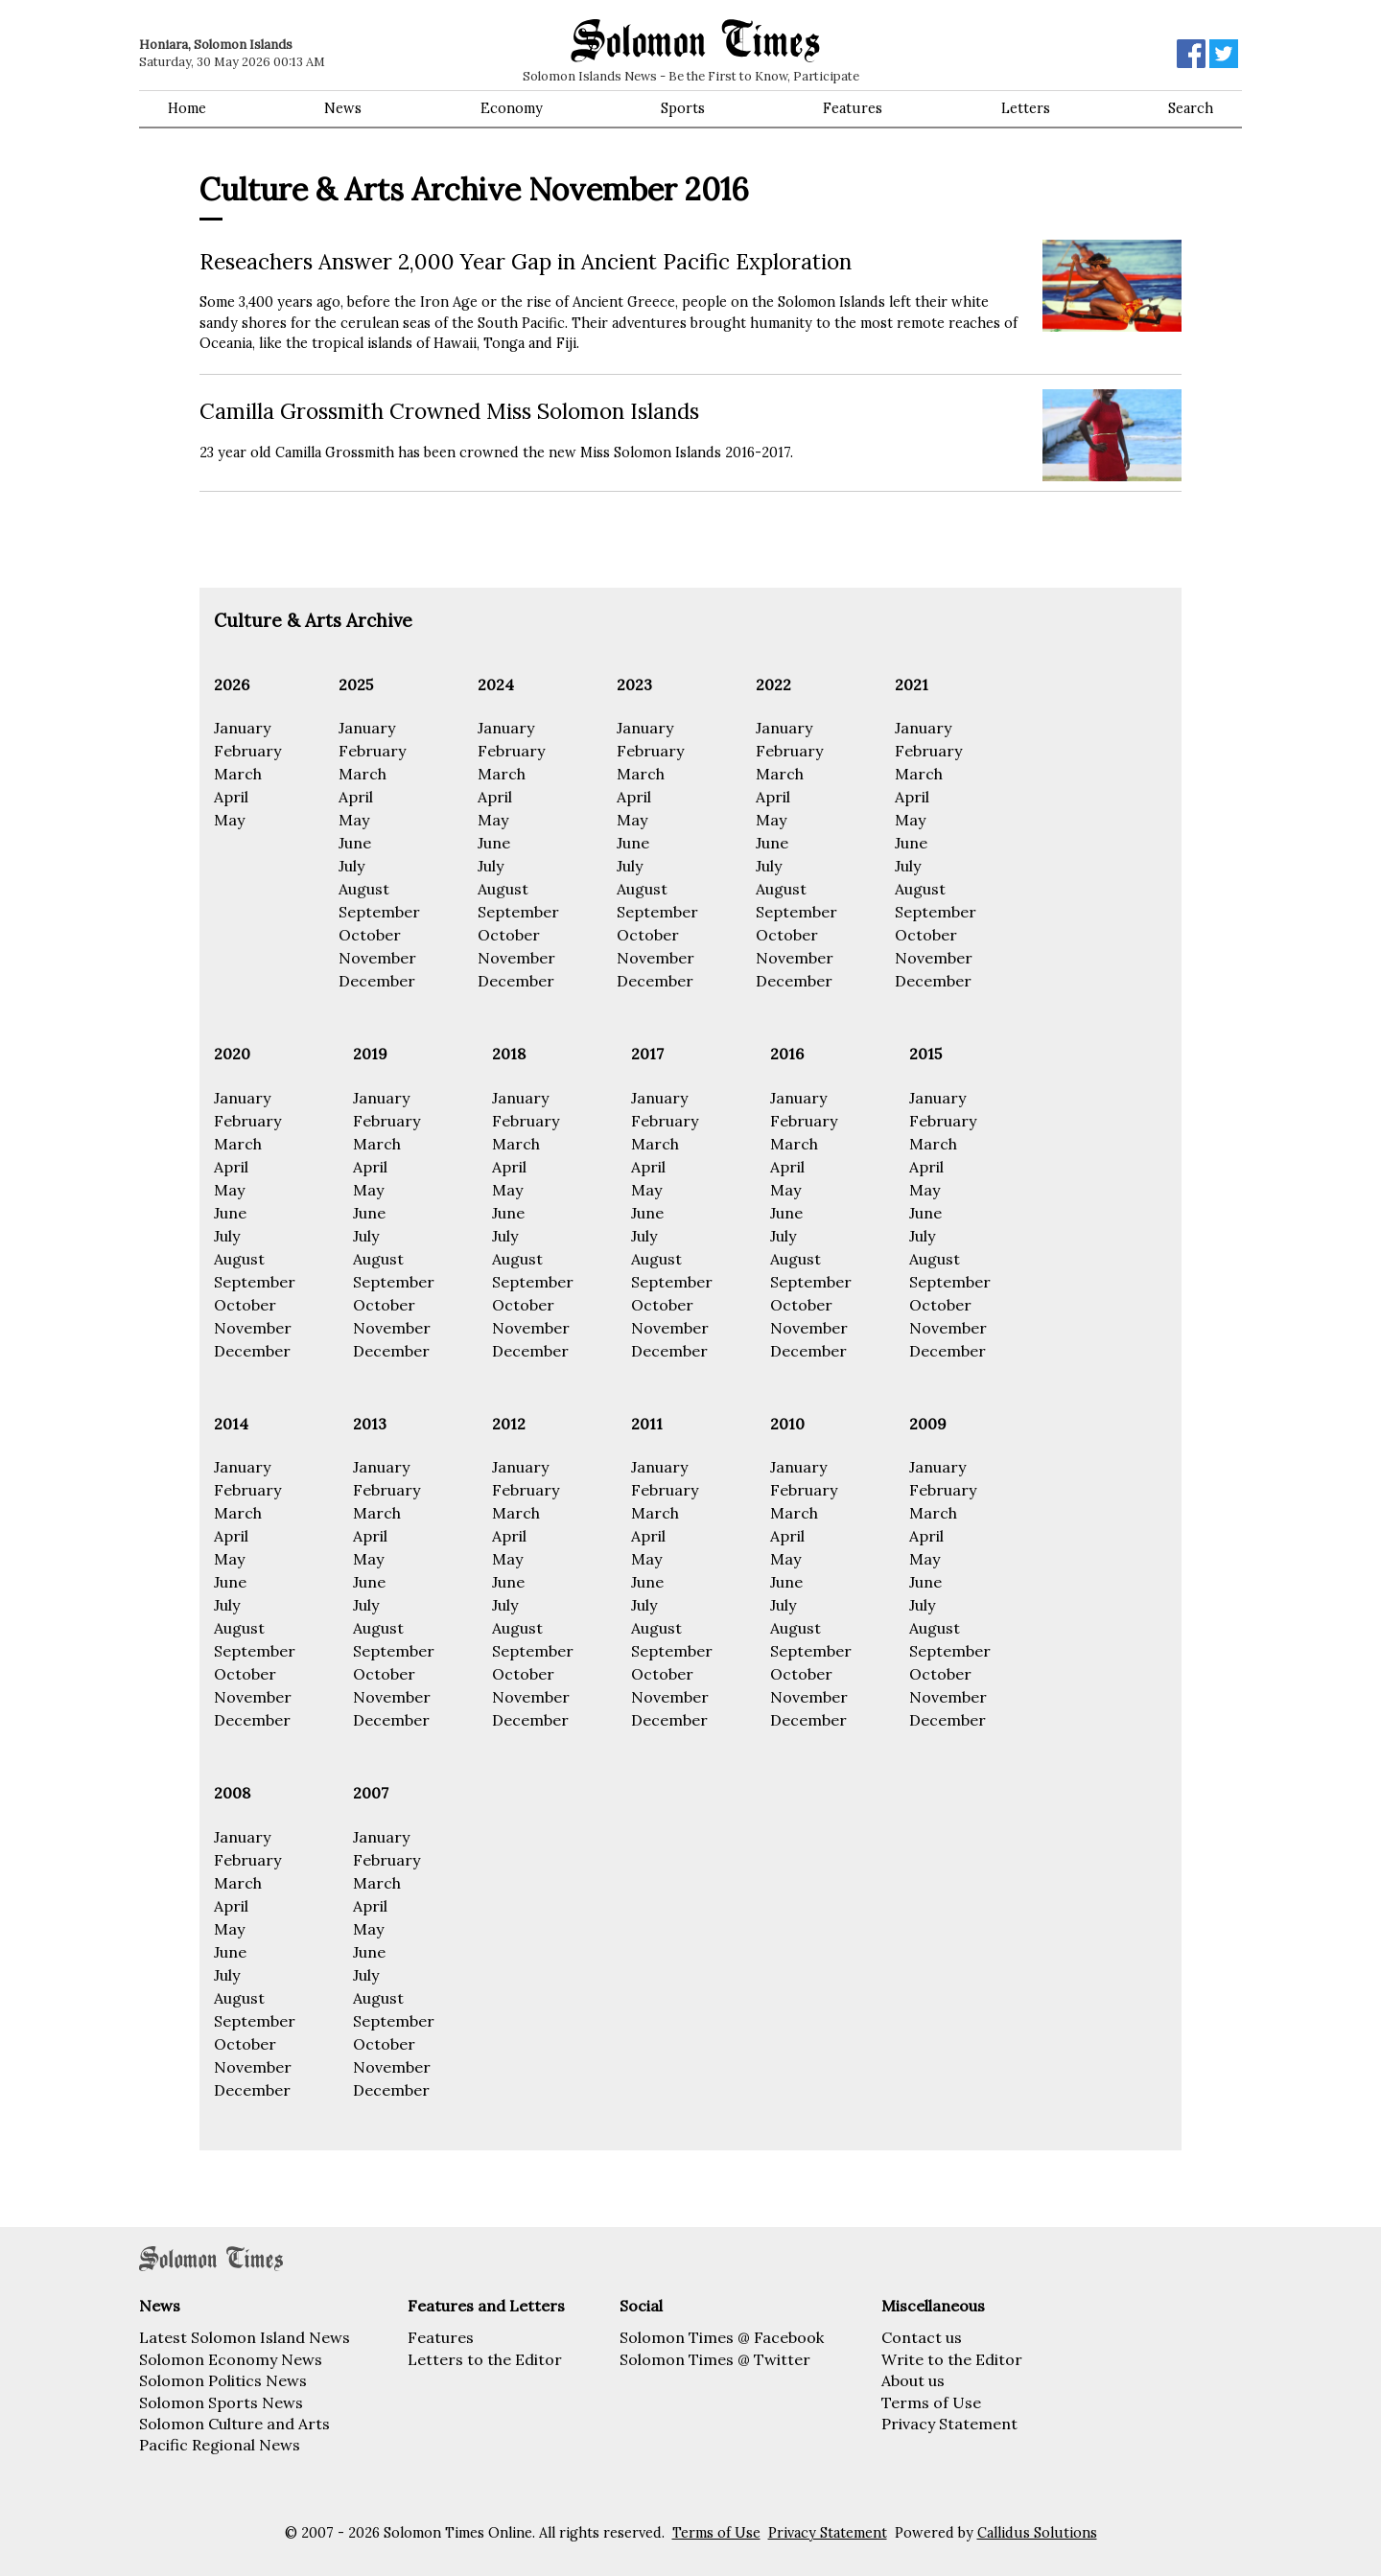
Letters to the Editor (485, 2359)
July (351, 865)
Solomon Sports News (221, 2402)
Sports (683, 108)
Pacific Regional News (219, 2444)
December (377, 980)
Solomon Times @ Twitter (715, 2359)
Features (852, 108)
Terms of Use (931, 2402)
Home (187, 108)
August (364, 888)
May (229, 819)
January (242, 727)
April (231, 796)
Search (1190, 108)
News (343, 108)
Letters (1025, 108)
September (379, 911)
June (355, 842)
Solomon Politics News (223, 2380)
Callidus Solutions (1037, 2532)
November (377, 957)
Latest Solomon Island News (244, 2337)
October (370, 934)
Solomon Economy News (230, 2359)
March (238, 773)
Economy (511, 108)
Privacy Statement (949, 2423)
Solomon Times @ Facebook (722, 2337)
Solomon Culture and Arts (234, 2423)
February (247, 750)
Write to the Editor (951, 2359)
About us (913, 2380)
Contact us (921, 2337)
